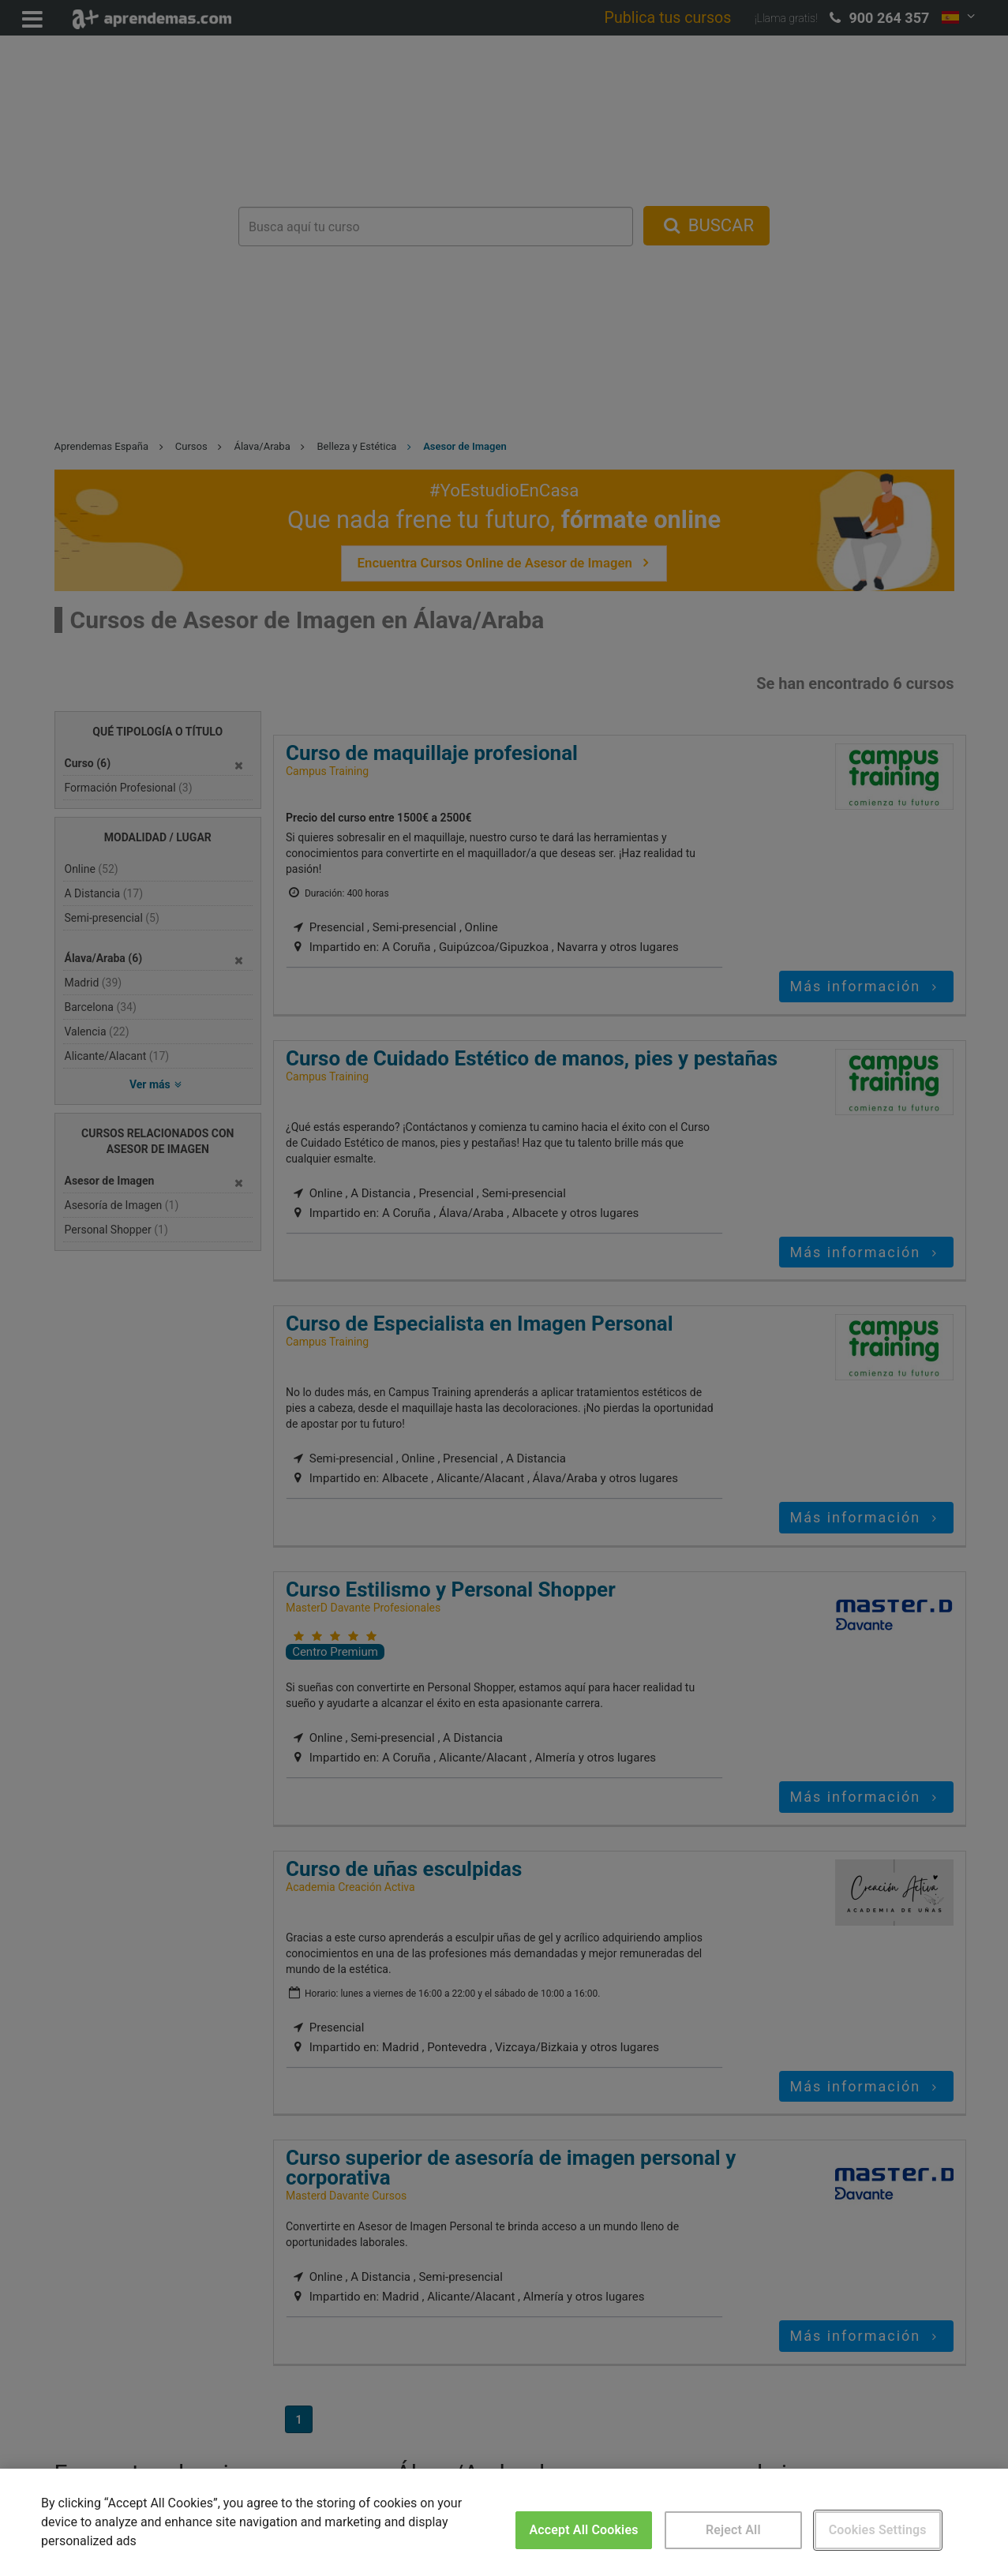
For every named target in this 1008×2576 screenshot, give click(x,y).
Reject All (733, 2529)
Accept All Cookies (583, 2529)
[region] (504, 2522)
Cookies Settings (878, 2529)
